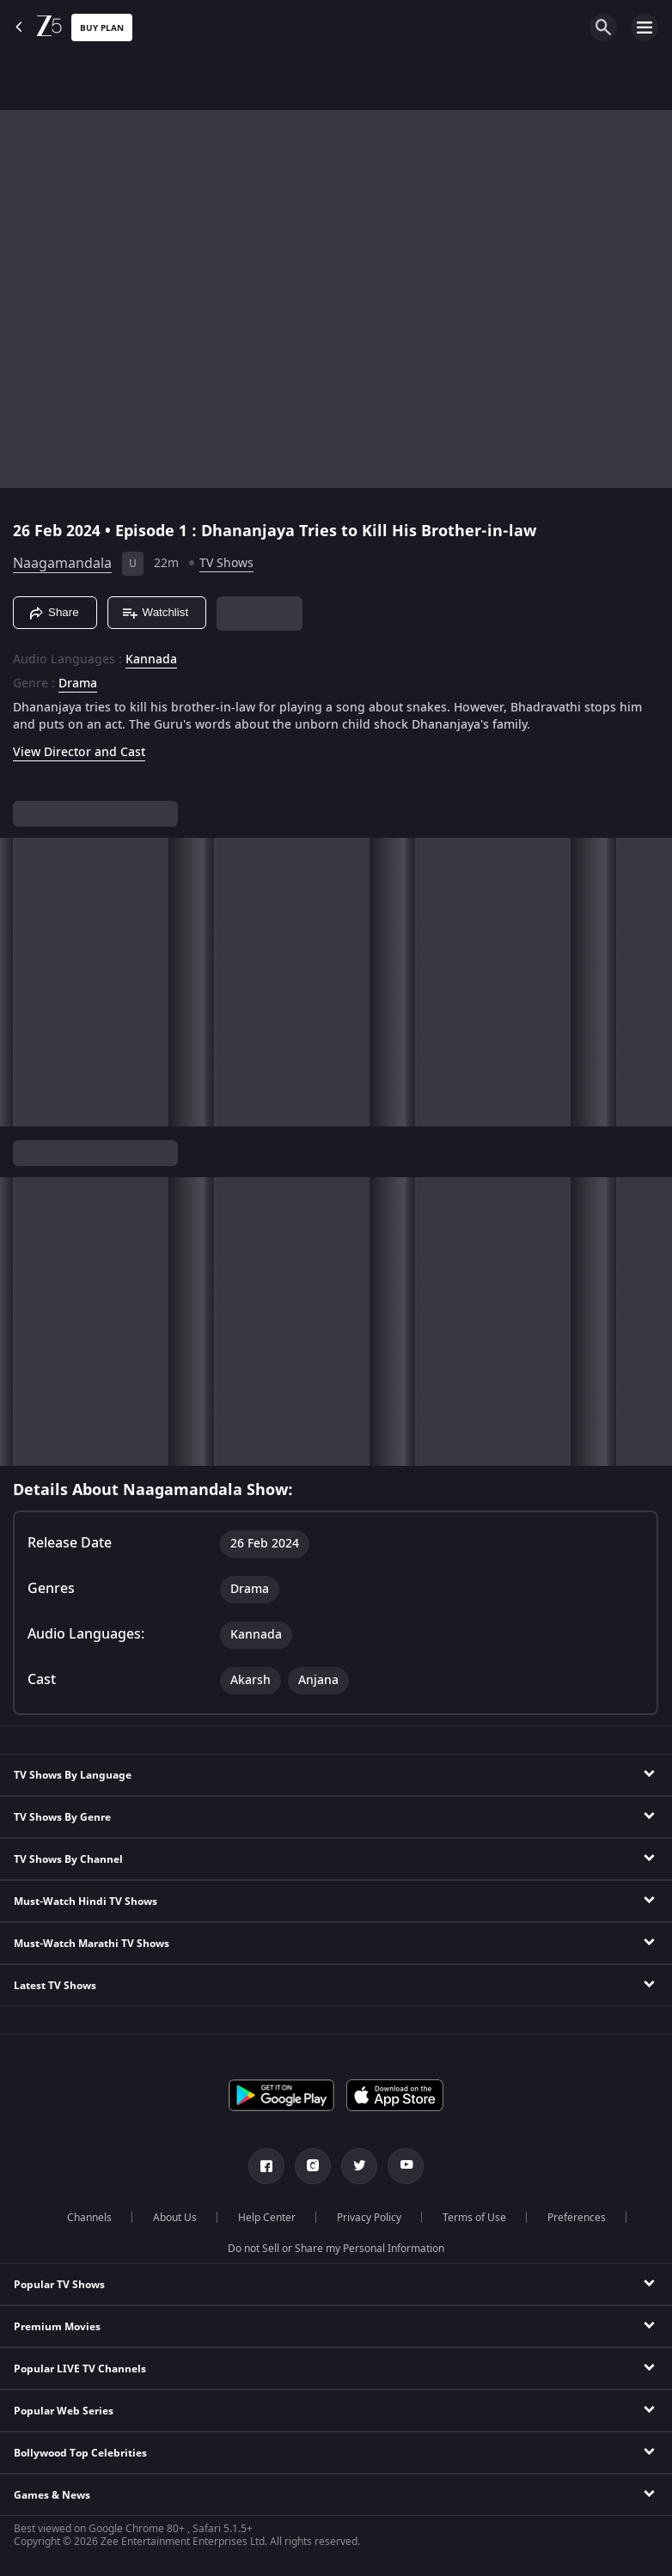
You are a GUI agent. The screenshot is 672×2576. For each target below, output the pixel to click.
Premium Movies (57, 2327)
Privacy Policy (369, 2217)
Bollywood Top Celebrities (80, 2453)
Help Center (267, 2217)
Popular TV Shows (59, 2285)
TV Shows (226, 563)
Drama (77, 684)
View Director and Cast (79, 752)
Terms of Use (474, 2217)
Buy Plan (102, 27)
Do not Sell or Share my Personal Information (336, 2248)
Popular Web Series (63, 2411)
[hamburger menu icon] (644, 27)
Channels (89, 2217)
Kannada (151, 659)
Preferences (576, 2217)
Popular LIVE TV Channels (80, 2369)
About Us (175, 2217)
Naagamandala (62, 563)
